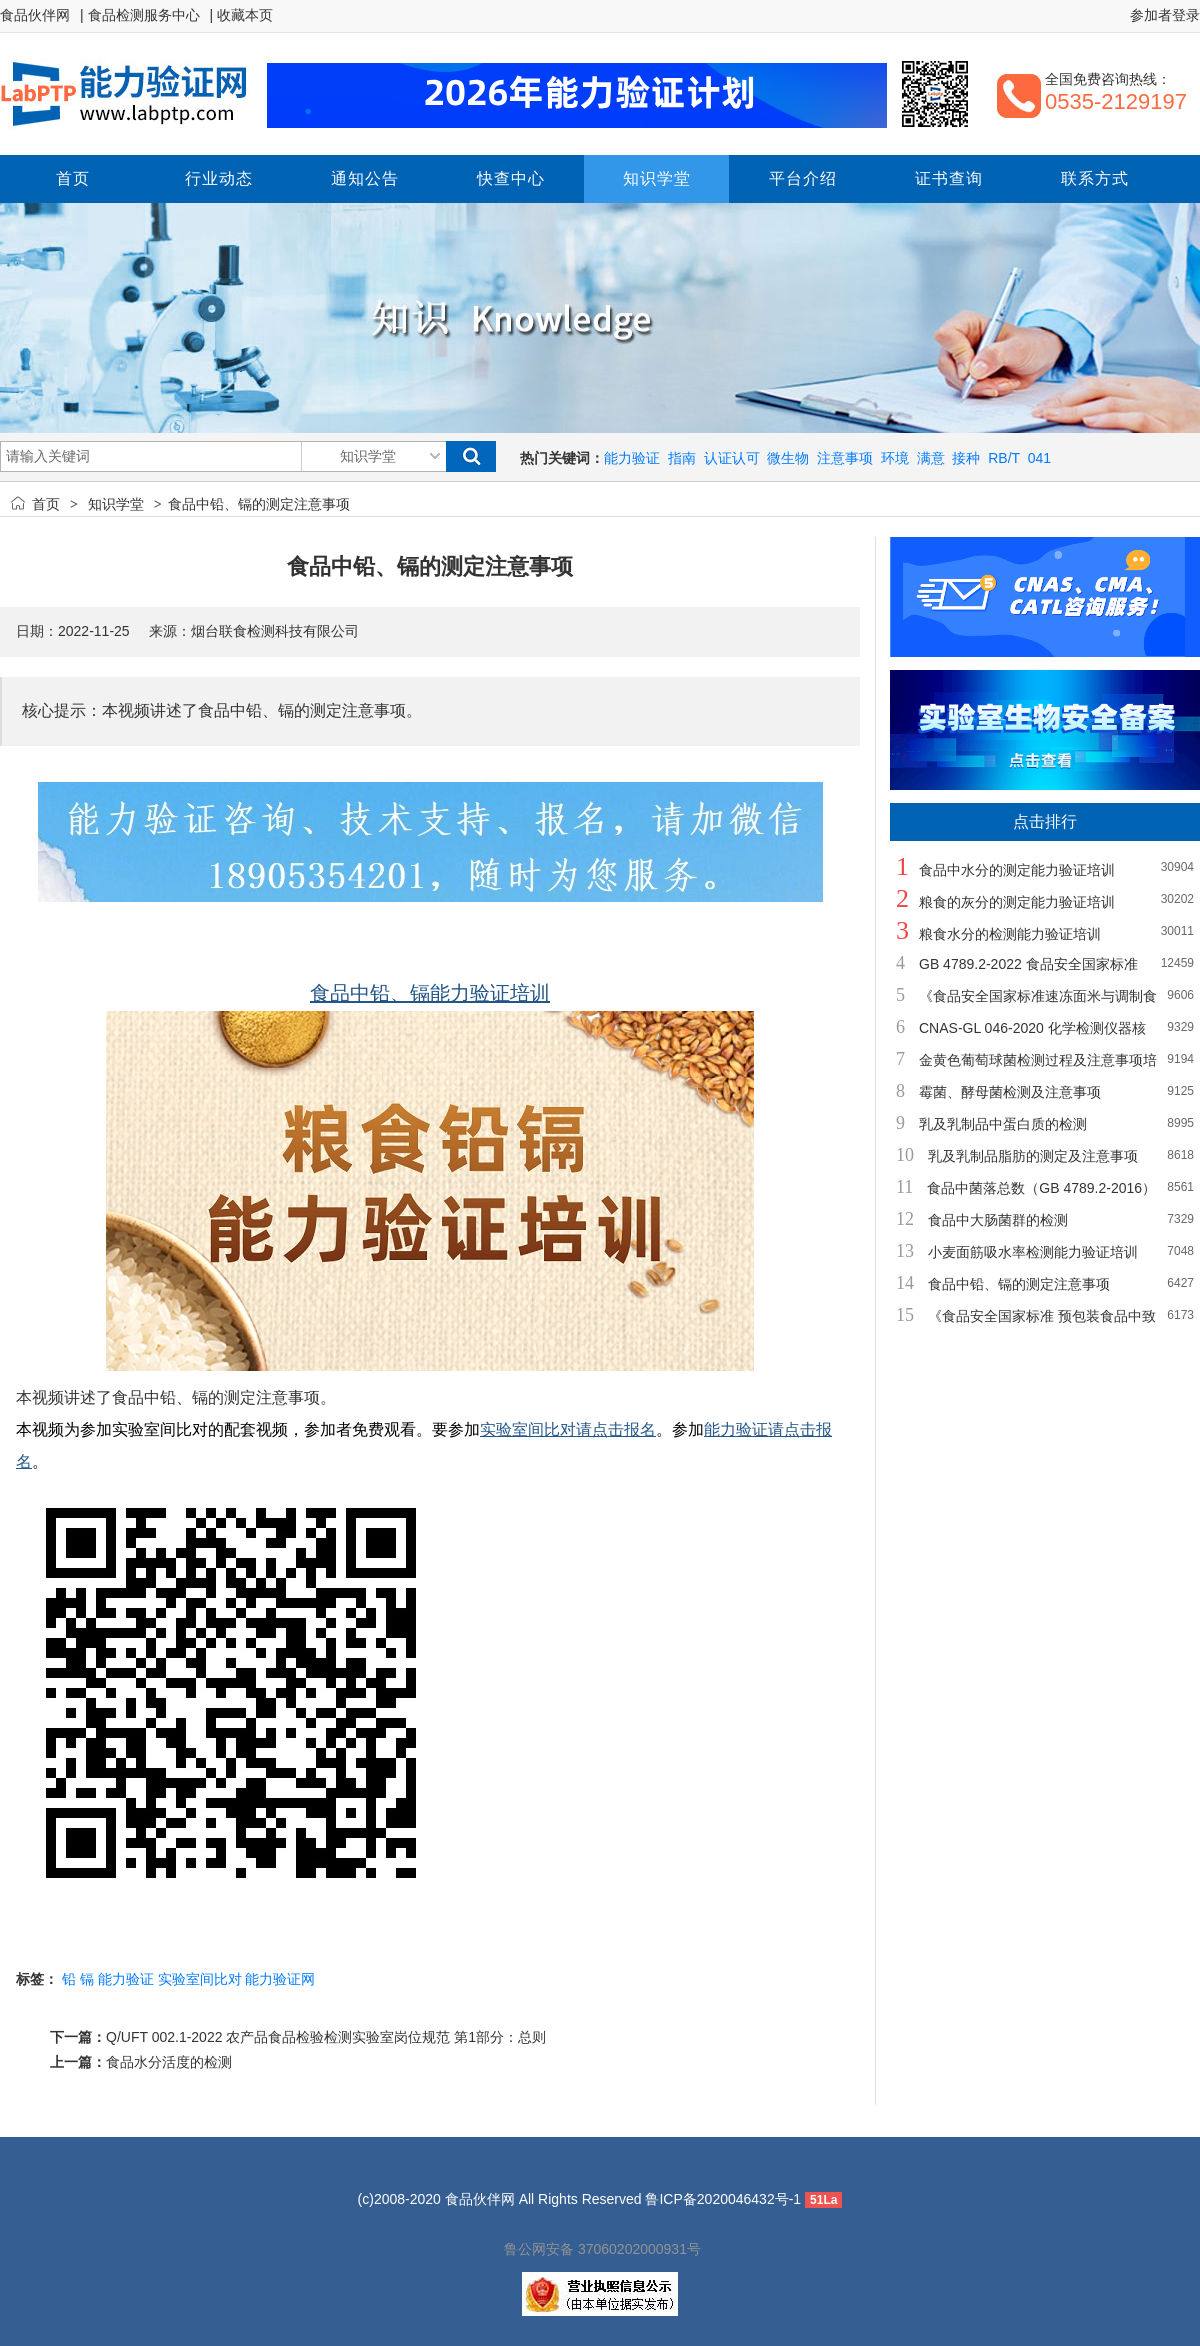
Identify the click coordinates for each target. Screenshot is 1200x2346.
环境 (895, 458)
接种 (966, 458)
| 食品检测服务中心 (140, 15)
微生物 (788, 458)
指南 (682, 458)
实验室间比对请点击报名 (568, 1429)
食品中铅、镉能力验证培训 (430, 993)
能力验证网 (280, 1979)
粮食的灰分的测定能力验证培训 (1017, 902)
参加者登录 (1165, 15)
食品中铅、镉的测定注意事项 (1019, 1284)
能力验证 (632, 458)
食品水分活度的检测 (169, 2062)
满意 (931, 458)
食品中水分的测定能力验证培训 (1017, 870)
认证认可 (732, 458)
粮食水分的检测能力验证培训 (1010, 934)
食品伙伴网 (35, 15)
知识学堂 (116, 504)
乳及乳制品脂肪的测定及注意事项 (1033, 1156)
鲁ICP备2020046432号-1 (723, 2199)
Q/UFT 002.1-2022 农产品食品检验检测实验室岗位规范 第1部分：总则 (326, 2037)
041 (1039, 458)
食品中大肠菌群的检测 (998, 1220)
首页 (46, 504)
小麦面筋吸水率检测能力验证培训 (1033, 1252)
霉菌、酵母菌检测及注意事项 (1010, 1092)
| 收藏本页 (242, 15)
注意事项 (845, 458)
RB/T (1004, 458)
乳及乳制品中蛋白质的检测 (1003, 1124)
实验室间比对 (200, 1979)
